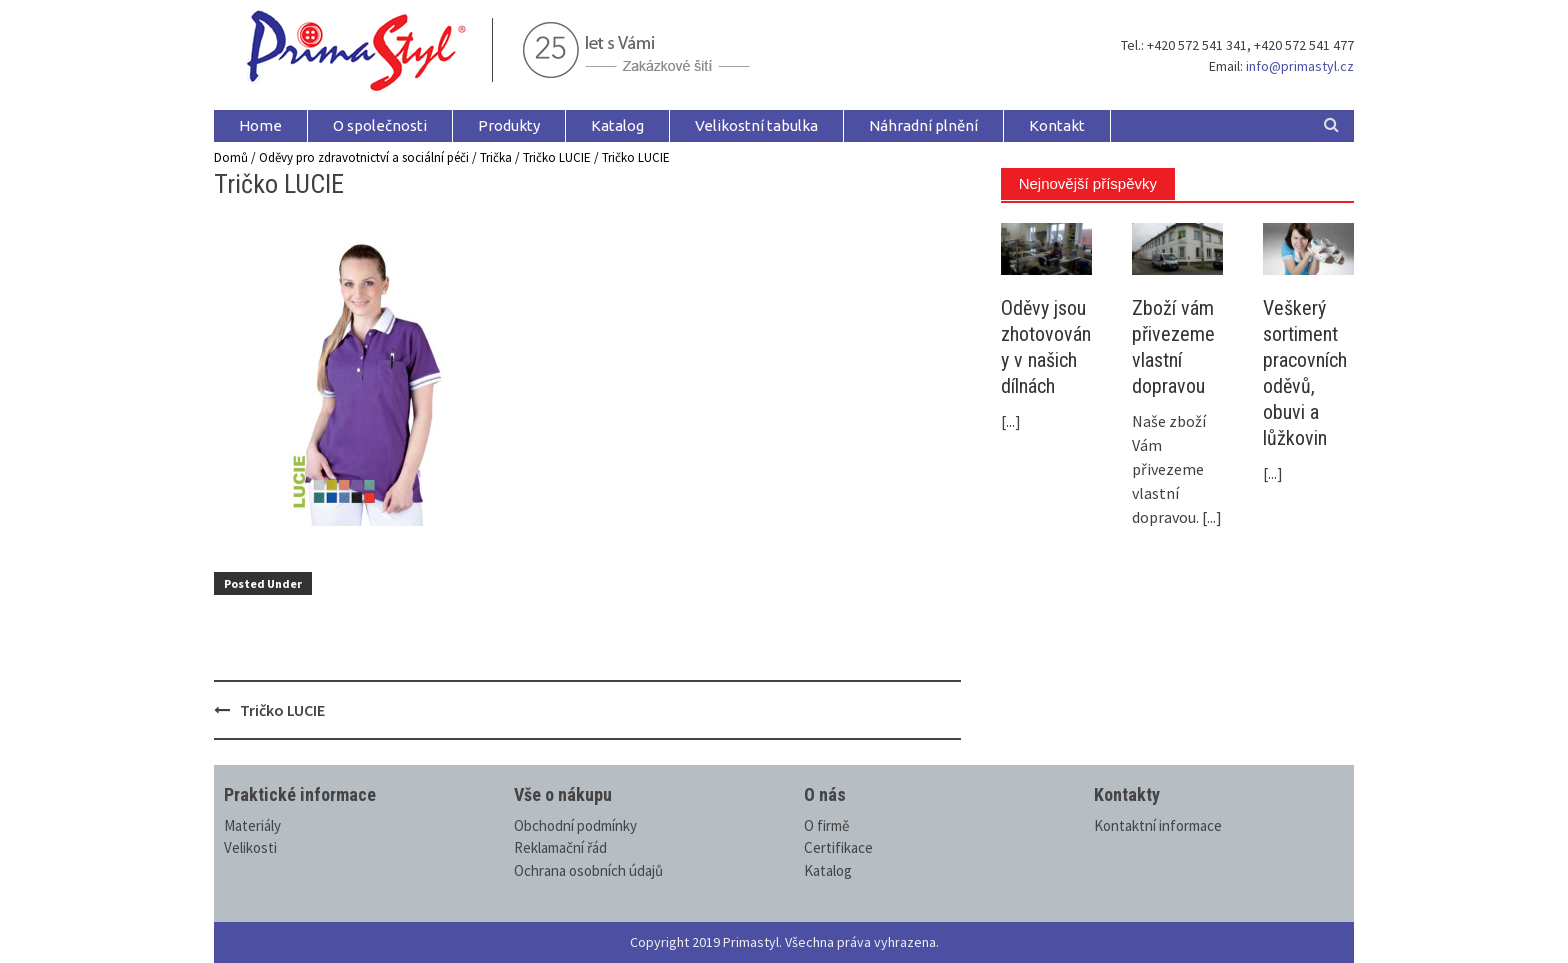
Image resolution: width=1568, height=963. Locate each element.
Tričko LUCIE (557, 157)
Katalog (617, 125)
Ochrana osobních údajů (588, 870)
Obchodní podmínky (575, 825)
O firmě (826, 825)
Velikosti (250, 847)
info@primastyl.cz (1300, 66)
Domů (231, 157)
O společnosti (380, 125)
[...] (1011, 421)
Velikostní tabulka (756, 125)
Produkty (509, 125)
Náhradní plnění (923, 125)
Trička (496, 157)
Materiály (252, 825)
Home (260, 125)
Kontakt (1057, 125)
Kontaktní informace (1158, 825)
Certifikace (838, 847)
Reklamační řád (560, 847)
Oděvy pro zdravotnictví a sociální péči (364, 157)
